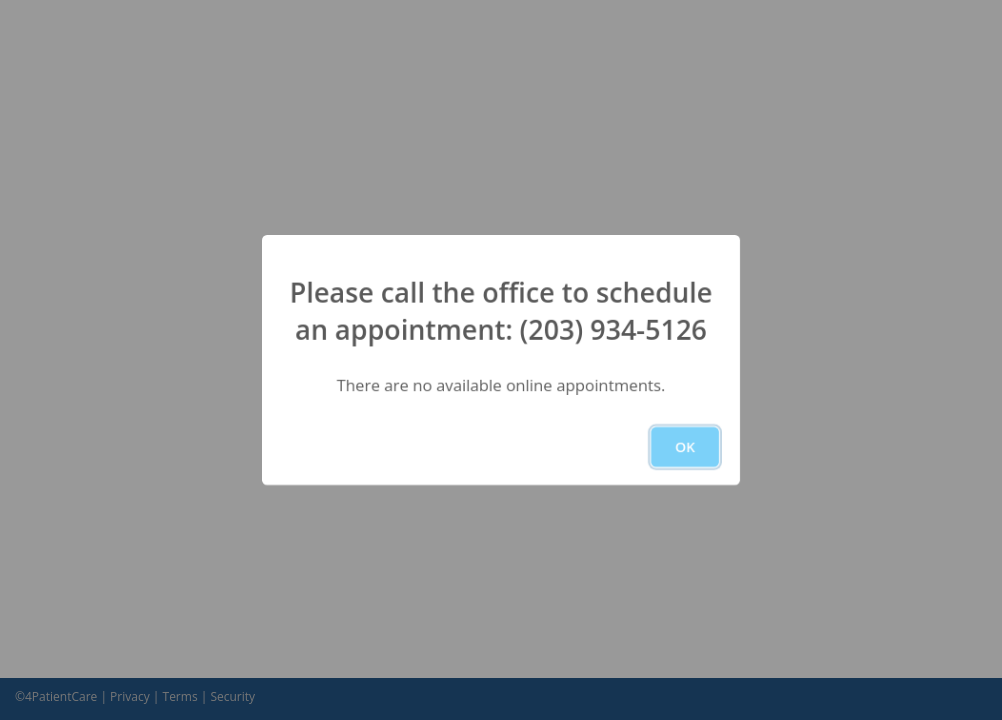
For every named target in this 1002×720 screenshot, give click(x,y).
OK (685, 446)
